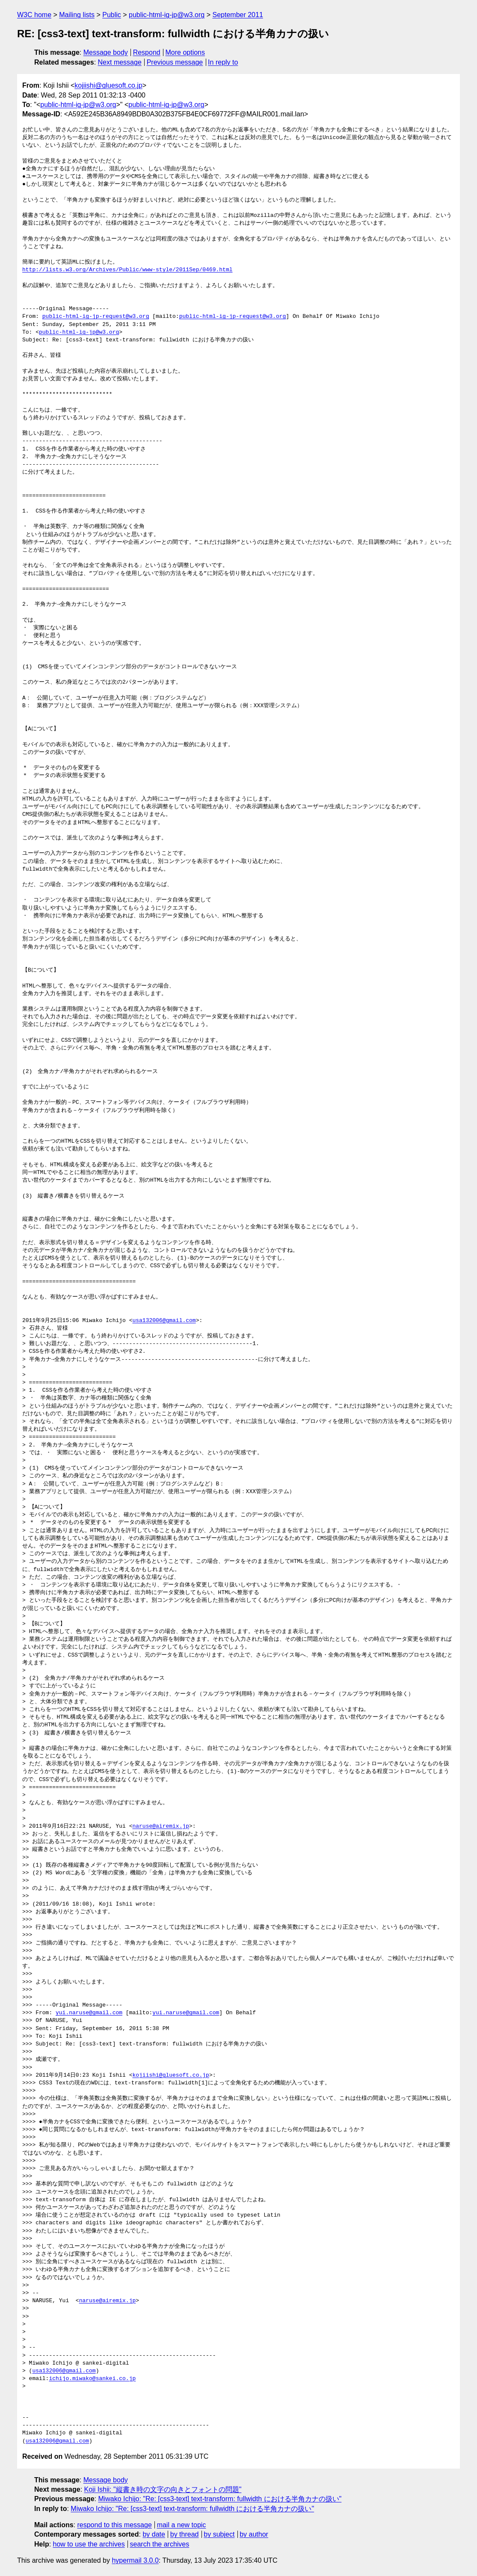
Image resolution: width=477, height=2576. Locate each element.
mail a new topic (181, 2525)
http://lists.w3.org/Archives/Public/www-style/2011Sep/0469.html (127, 270)
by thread (184, 2534)
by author (254, 2534)
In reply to (223, 62)
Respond (146, 52)
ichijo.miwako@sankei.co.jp (92, 2379)
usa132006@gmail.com (164, 1321)
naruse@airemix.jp (160, 1826)
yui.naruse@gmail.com (89, 2013)
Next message (120, 62)
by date (153, 2534)
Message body (105, 52)
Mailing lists (77, 14)
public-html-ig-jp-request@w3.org (95, 316)
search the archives (160, 2544)
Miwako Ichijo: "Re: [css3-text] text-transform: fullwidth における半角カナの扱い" (219, 2498)
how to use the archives (89, 2544)
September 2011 (237, 14)
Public (111, 14)
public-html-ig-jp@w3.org (166, 14)
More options (185, 52)
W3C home (34, 14)
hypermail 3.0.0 (135, 2560)
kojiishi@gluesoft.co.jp (108, 85)
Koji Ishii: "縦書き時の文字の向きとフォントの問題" (163, 2489)
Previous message (175, 62)
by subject (219, 2534)
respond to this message (114, 2525)
